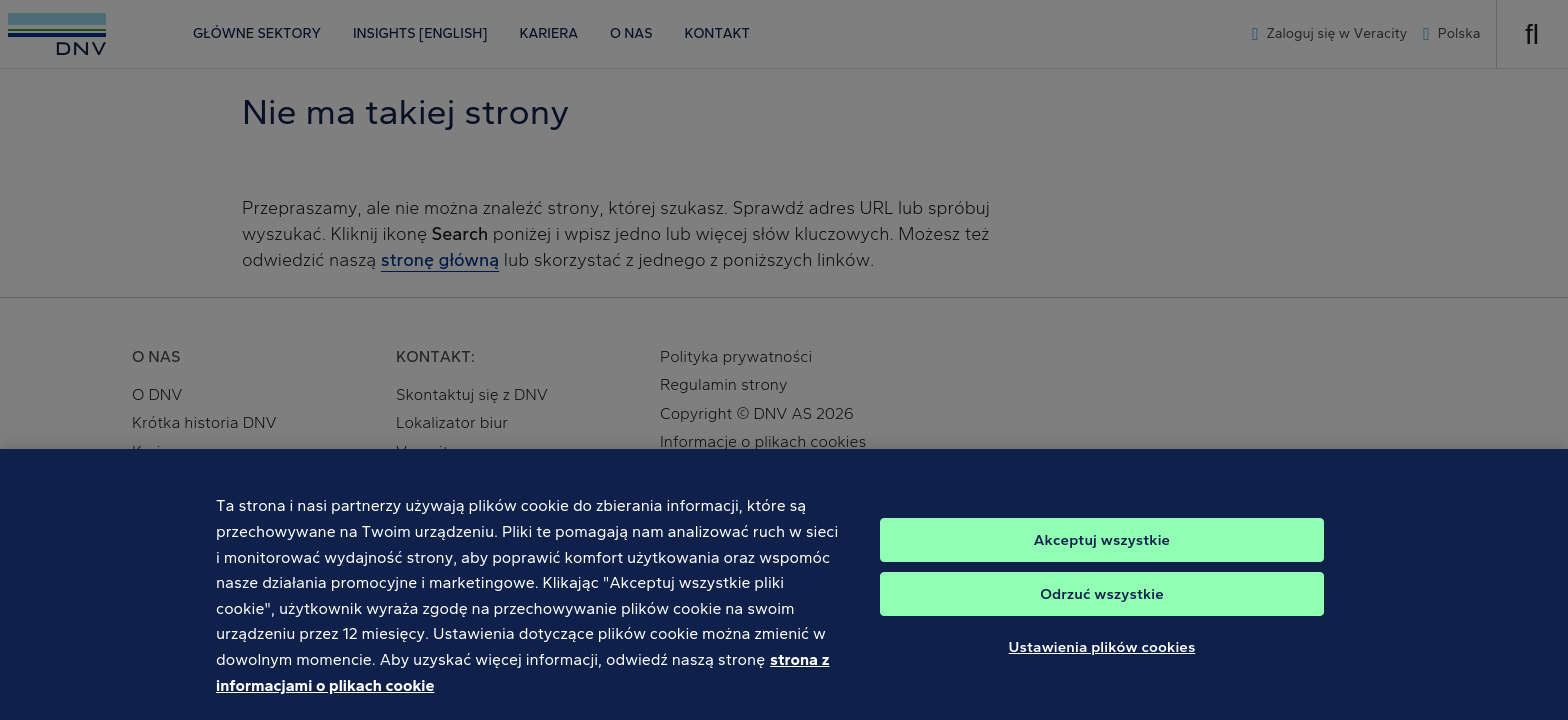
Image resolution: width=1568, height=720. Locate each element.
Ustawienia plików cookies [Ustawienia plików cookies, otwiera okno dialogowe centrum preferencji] (1102, 656)
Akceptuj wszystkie (1102, 549)
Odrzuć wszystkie (1102, 603)
